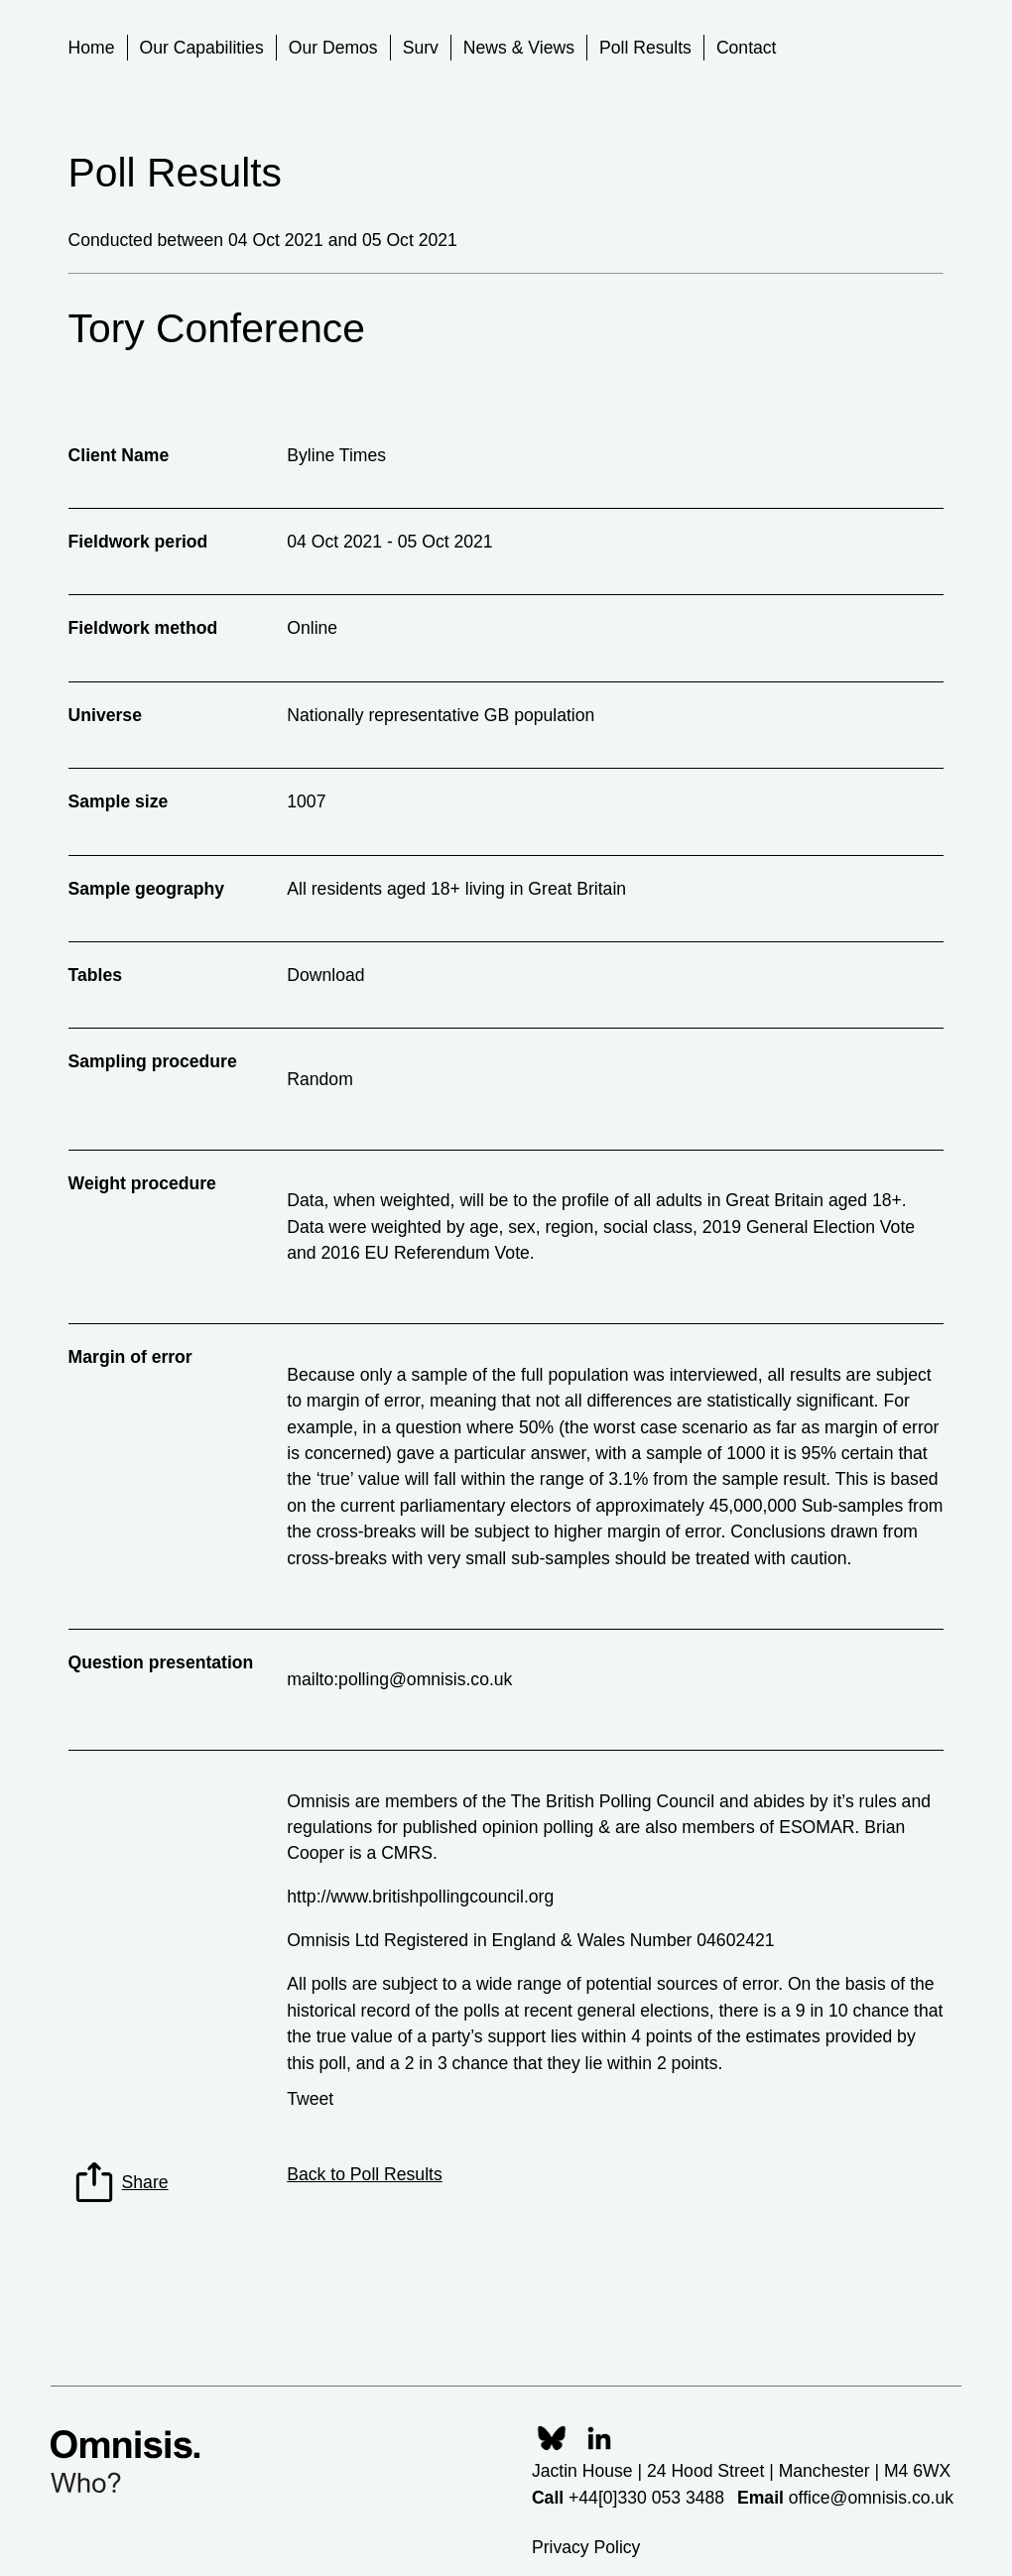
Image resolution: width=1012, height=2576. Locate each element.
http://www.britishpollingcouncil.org (420, 1896)
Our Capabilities (202, 48)
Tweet (310, 2099)
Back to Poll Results (364, 2174)
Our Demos (333, 48)
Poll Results (645, 48)
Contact (746, 48)
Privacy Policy (586, 2547)
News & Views (518, 48)
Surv (421, 48)
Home (91, 48)
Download (325, 975)
